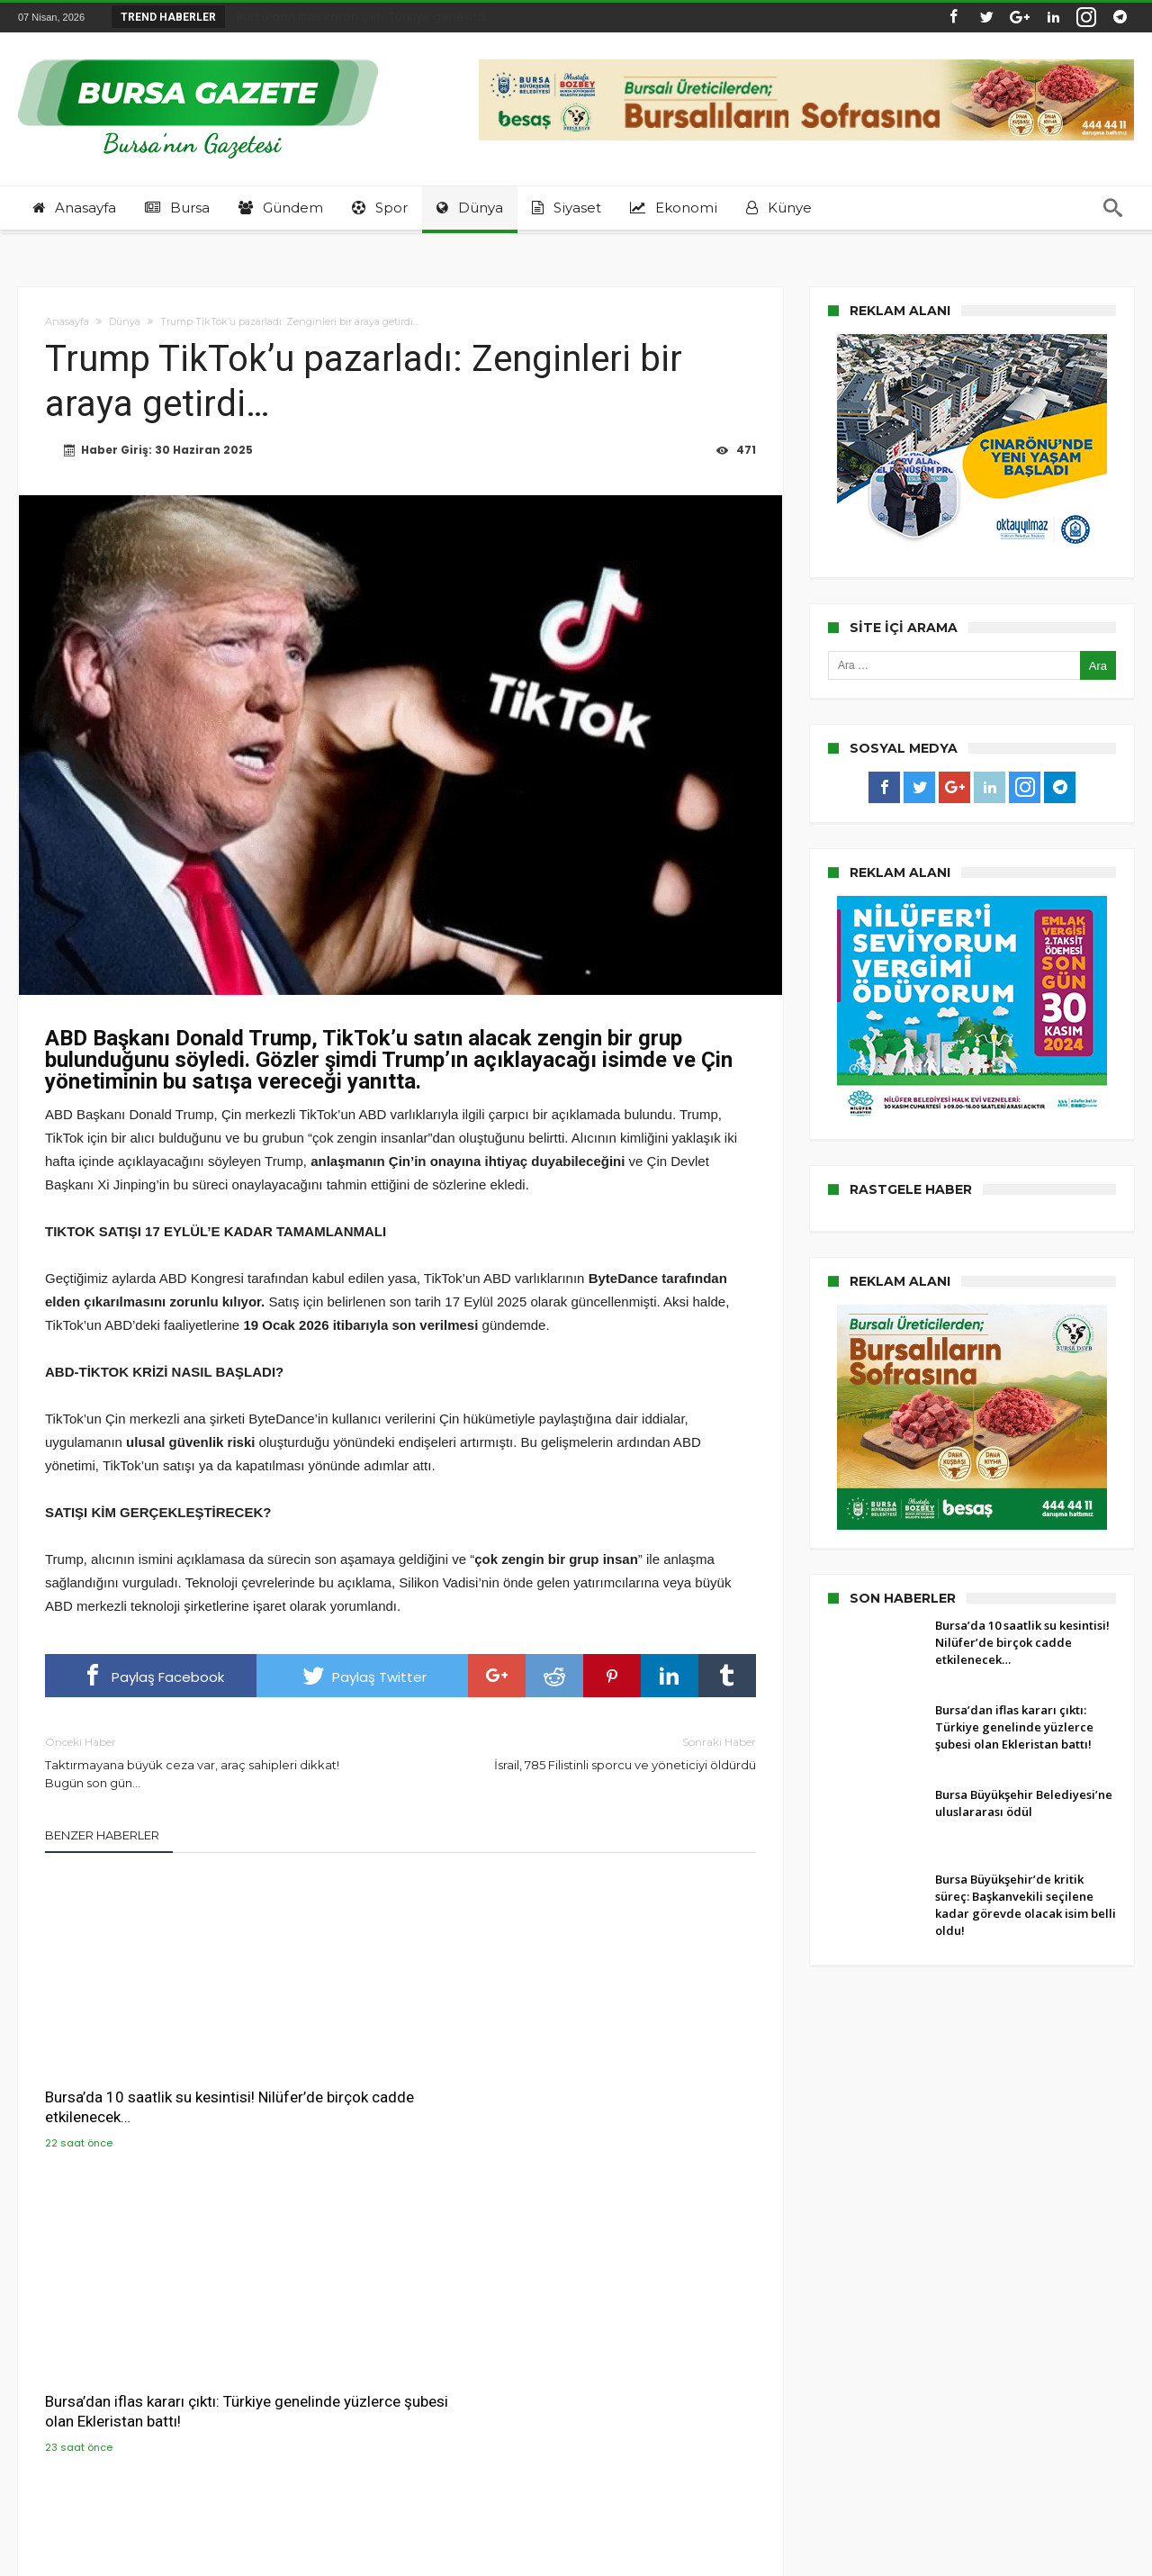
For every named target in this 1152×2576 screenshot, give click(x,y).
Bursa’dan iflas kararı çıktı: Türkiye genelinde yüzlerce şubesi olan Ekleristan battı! (400, 2074)
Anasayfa (67, 321)
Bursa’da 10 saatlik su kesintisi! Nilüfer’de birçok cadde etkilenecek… (150, 2074)
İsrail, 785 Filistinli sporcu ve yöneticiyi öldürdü (592, 1753)
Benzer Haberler (102, 1836)
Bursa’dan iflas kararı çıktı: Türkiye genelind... (360, 16)
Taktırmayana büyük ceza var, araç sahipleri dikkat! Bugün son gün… (209, 1762)
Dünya (124, 321)
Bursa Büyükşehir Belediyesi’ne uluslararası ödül (634, 2064)
